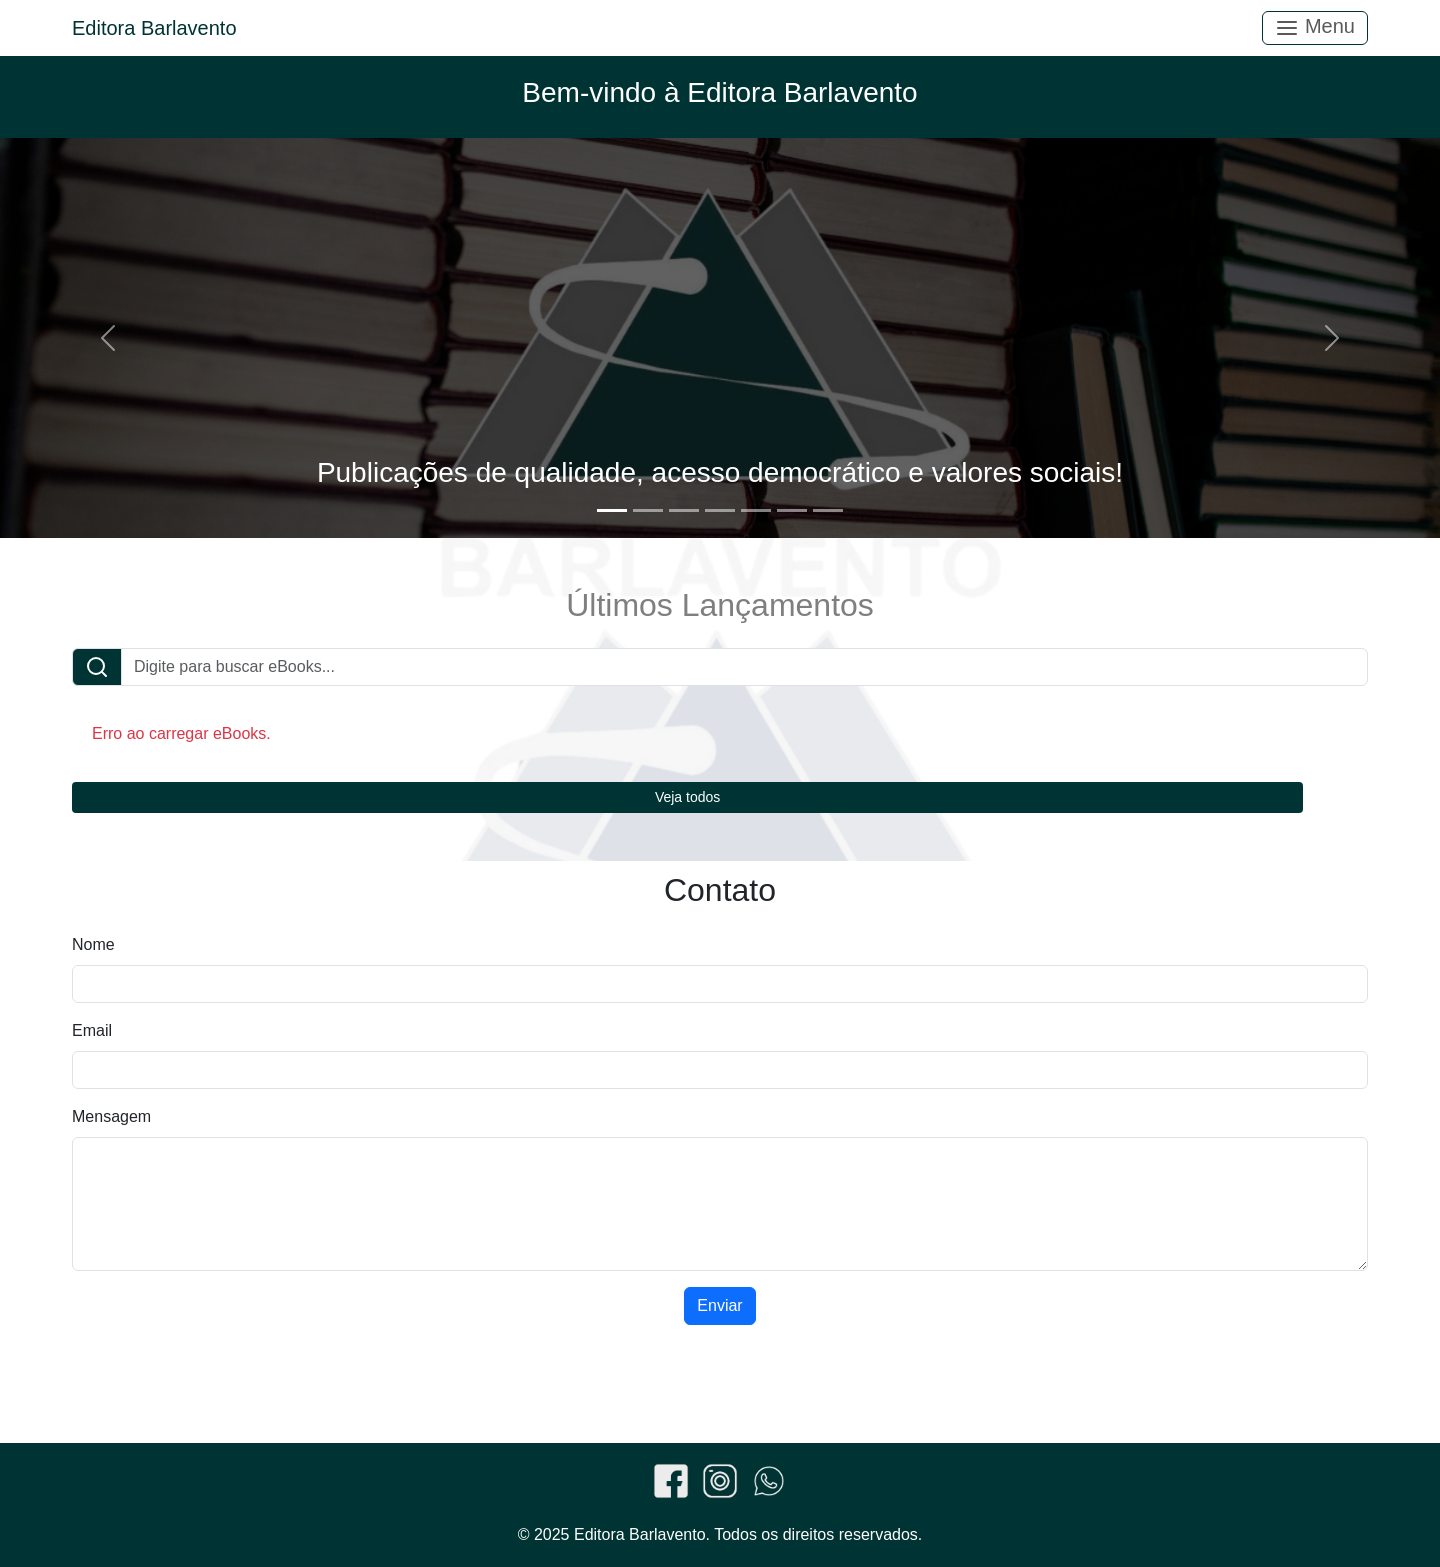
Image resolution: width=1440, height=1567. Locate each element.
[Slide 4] (720, 510)
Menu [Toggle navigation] (1315, 27)
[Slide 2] (648, 510)
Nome (93, 944)
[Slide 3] (684, 510)
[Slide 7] (828, 510)
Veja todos (687, 797)
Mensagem (111, 1116)
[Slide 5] (756, 510)
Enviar (719, 1305)
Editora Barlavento (154, 28)
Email (92, 1030)
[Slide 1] (612, 510)
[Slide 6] (792, 510)
